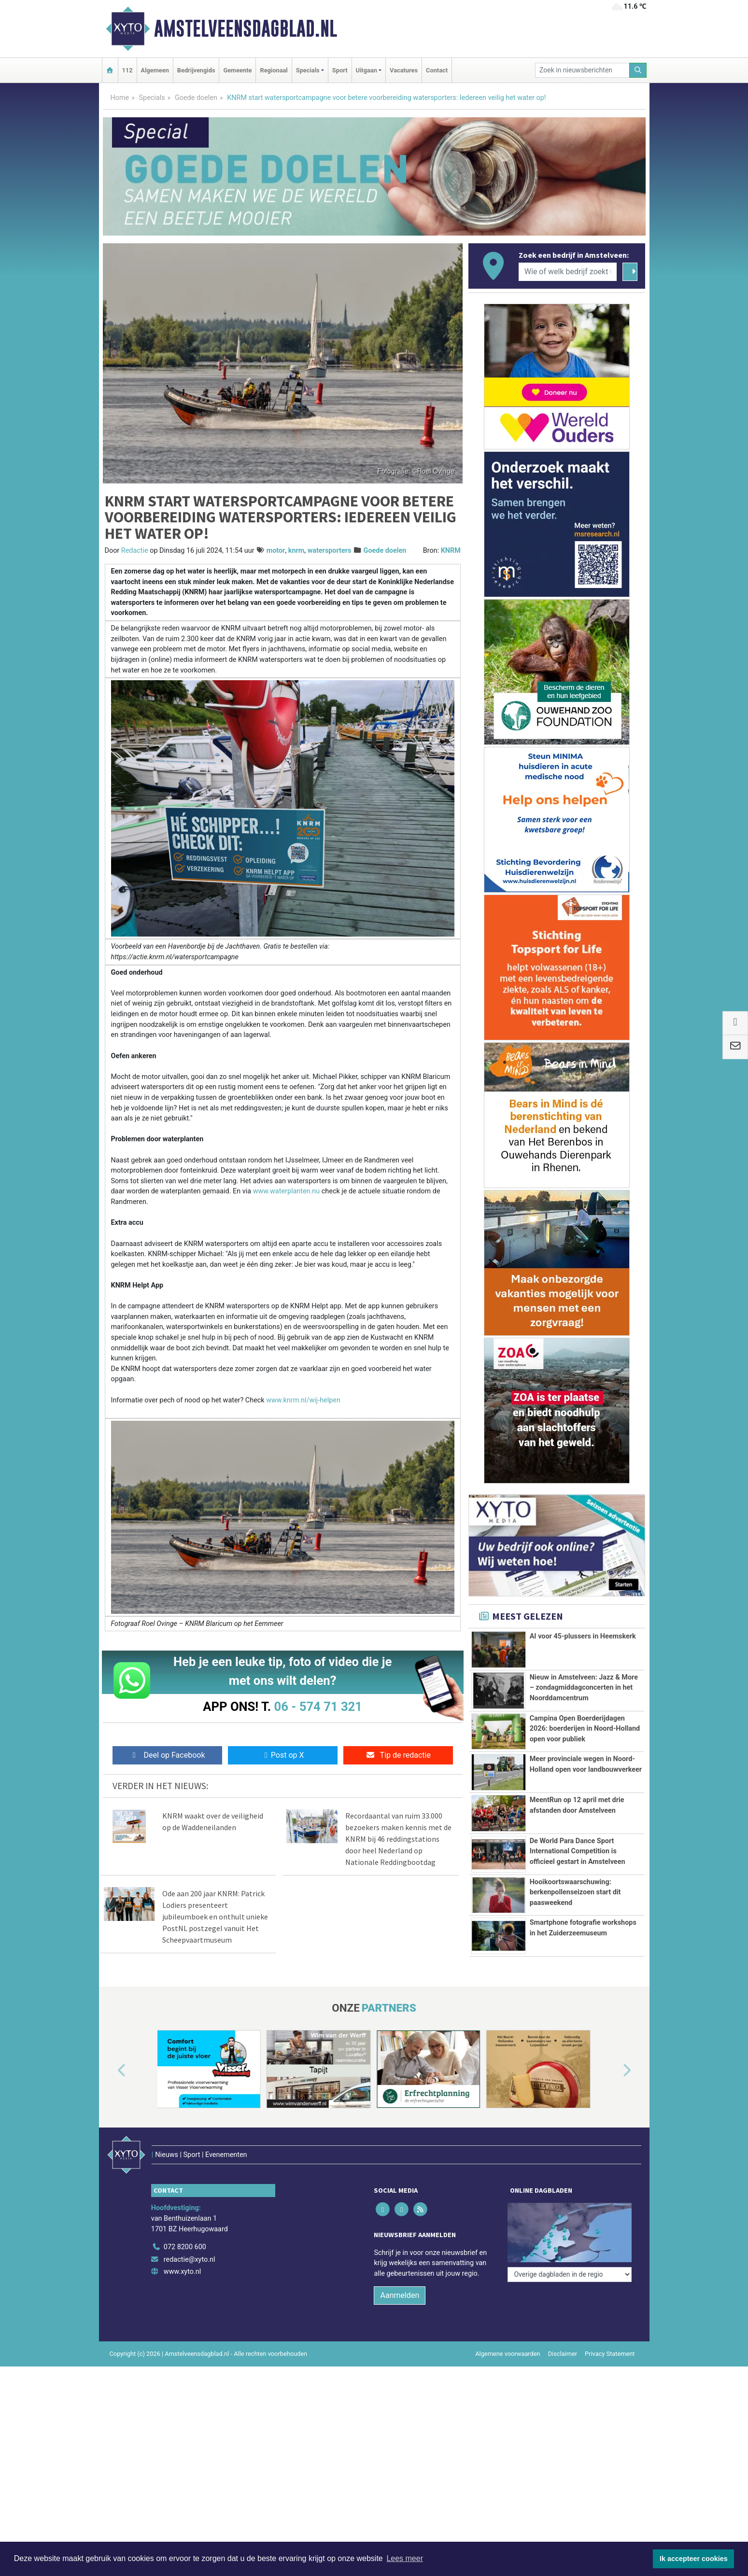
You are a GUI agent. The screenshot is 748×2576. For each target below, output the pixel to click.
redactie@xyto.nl (189, 2239)
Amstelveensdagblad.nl (245, 28)
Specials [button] (308, 70)
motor (276, 550)
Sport (340, 70)
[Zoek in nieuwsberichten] (582, 70)
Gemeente (237, 70)
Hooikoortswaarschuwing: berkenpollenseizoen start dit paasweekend (575, 1892)
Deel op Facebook (167, 1755)
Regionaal (273, 70)
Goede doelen (196, 98)
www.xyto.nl (182, 2251)
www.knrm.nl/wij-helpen (303, 1400)
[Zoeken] (638, 70)
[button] (110, 2071)
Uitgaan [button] (366, 70)
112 (127, 70)
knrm (296, 550)
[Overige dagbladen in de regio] (570, 2205)
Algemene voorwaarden (507, 2333)
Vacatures (404, 70)
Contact (437, 70)
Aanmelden (399, 2275)
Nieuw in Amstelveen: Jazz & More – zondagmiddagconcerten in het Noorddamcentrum (584, 1687)
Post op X (282, 1755)
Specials (152, 98)
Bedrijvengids (196, 70)
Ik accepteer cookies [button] (694, 2558)
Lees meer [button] (404, 2558)
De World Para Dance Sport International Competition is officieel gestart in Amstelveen (577, 1851)
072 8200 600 (185, 2227)
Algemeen (155, 70)
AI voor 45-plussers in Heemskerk (583, 1636)
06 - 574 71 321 (318, 1706)
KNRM (451, 550)
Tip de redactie (398, 1755)
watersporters (330, 550)
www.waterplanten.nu (286, 1191)
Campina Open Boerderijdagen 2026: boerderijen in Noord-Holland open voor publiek (585, 1728)
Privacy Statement (610, 2333)
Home (120, 98)
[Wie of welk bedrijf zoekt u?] (568, 272)
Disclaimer (562, 2333)
